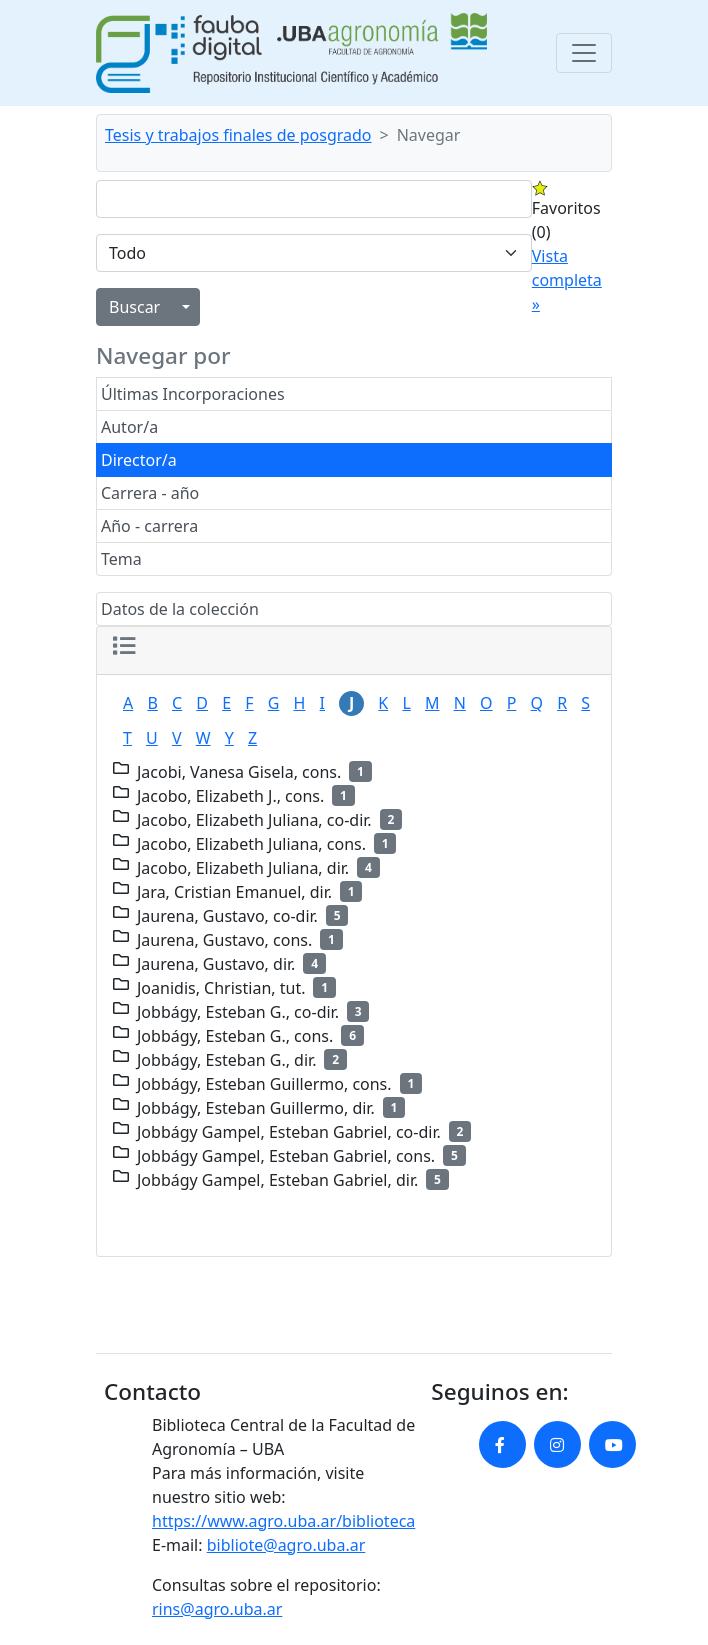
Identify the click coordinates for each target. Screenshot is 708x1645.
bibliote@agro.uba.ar (286, 1545)
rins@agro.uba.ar (217, 1609)
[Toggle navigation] (584, 53)
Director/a (139, 460)
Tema (121, 559)
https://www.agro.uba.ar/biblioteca (283, 1521)
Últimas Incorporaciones (193, 394)
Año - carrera (149, 526)
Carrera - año (150, 493)
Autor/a (129, 427)
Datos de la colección (180, 609)
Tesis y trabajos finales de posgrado (238, 135)
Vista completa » (567, 280)
